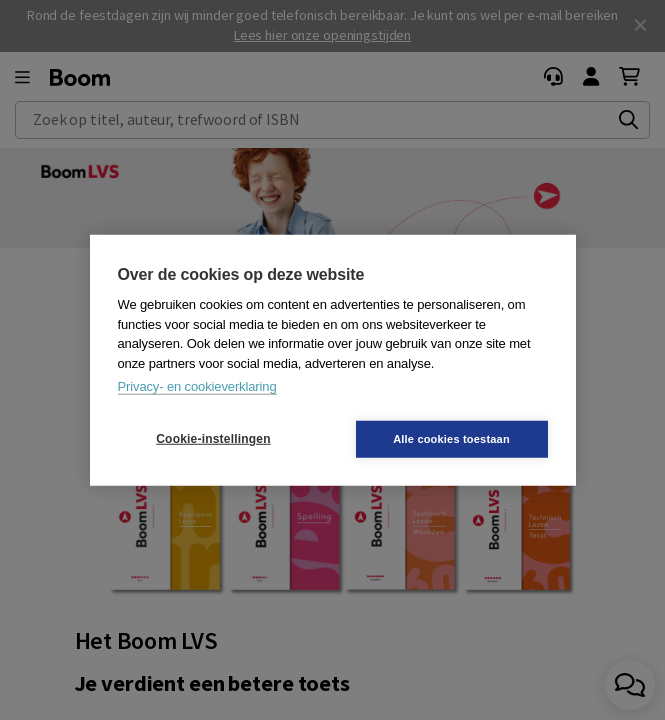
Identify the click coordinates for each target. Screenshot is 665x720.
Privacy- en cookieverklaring (197, 386)
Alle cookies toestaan (451, 438)
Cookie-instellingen (213, 439)
